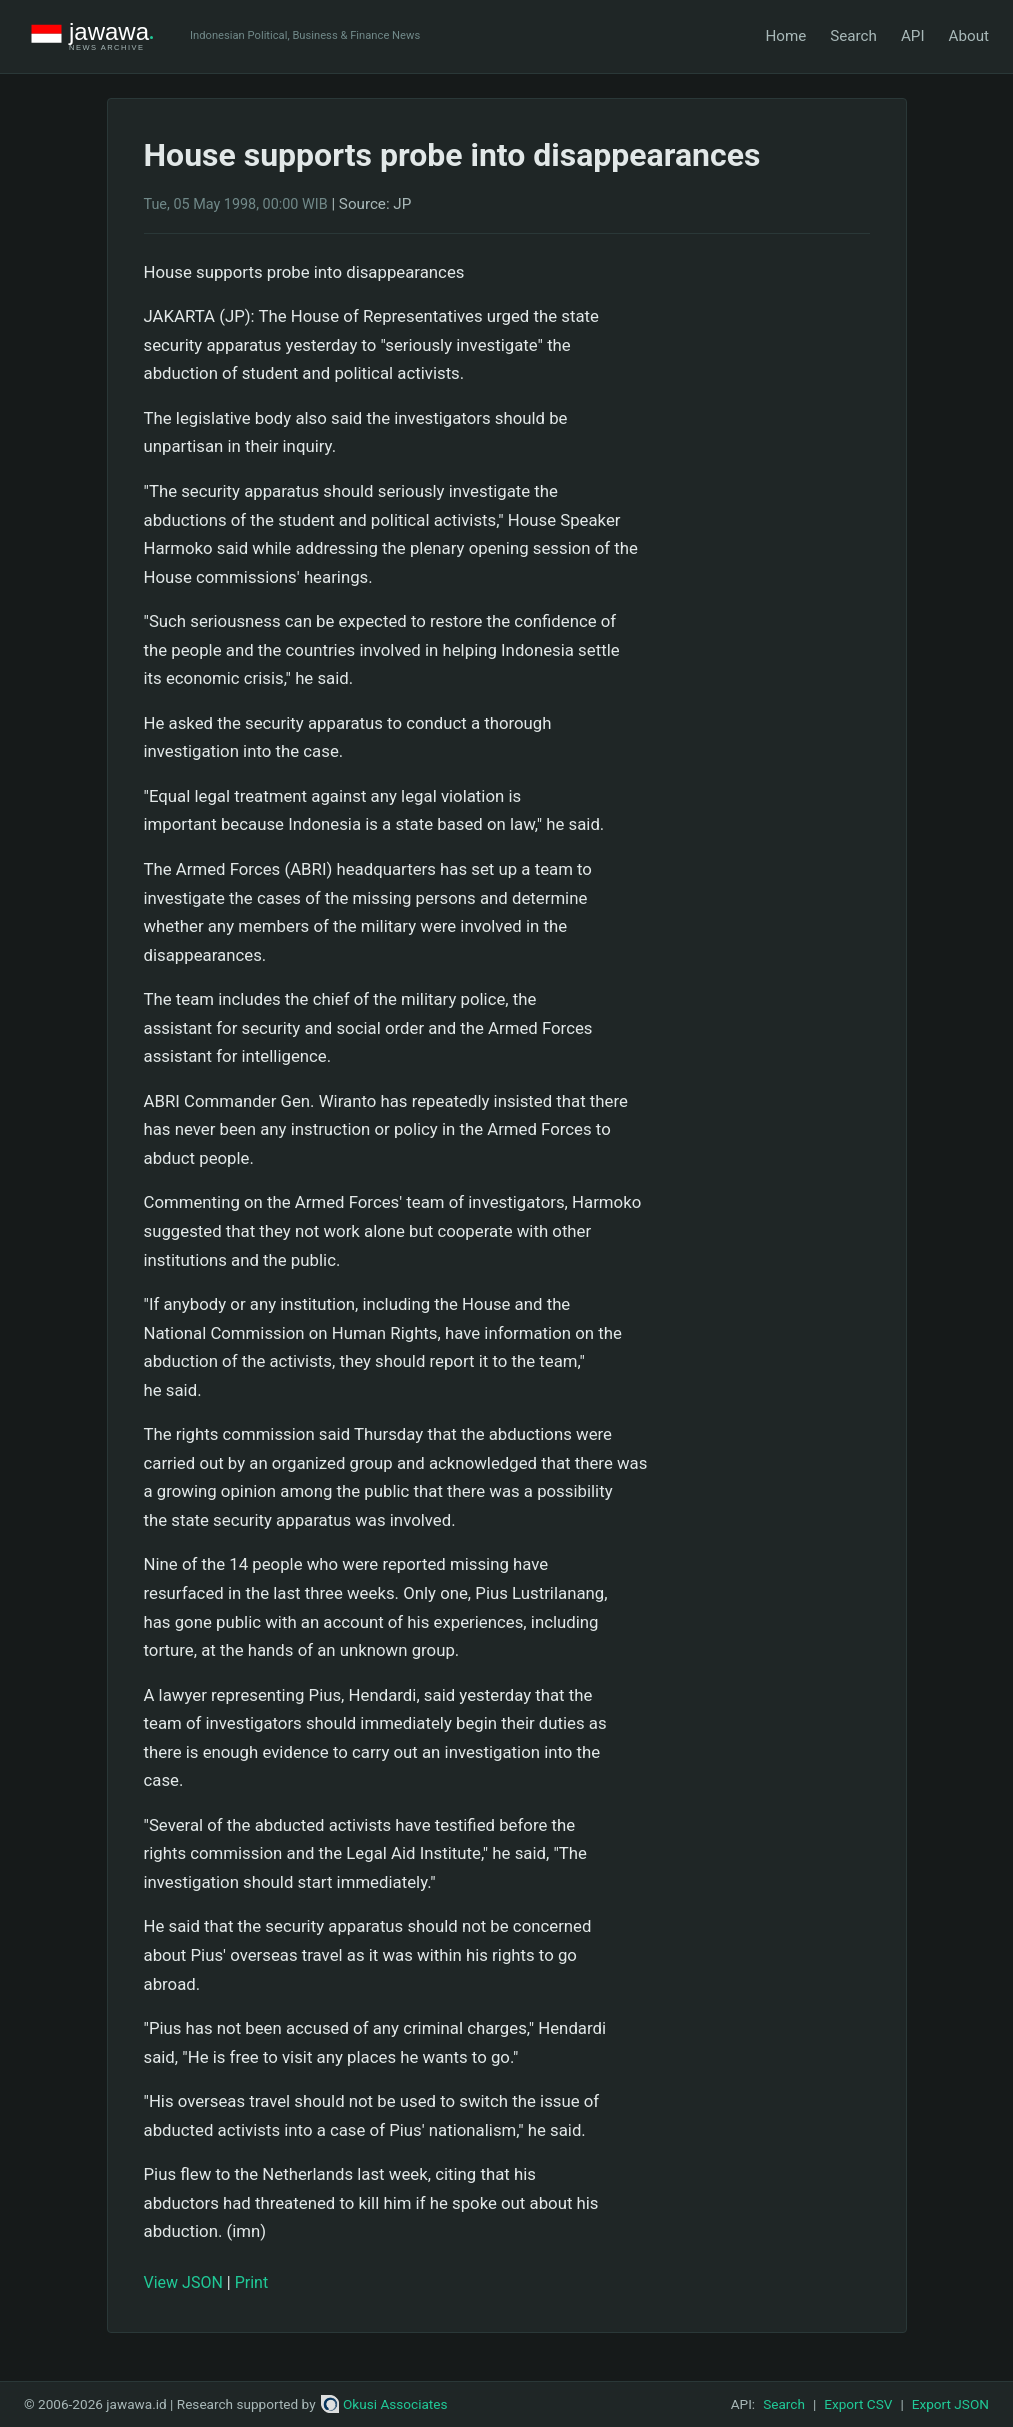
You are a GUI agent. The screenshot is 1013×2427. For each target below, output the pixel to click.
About (969, 36)
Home (785, 36)
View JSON (183, 2282)
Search (853, 36)
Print (251, 2282)
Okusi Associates (384, 2404)
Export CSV (858, 2404)
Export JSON (950, 2404)
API (913, 36)
